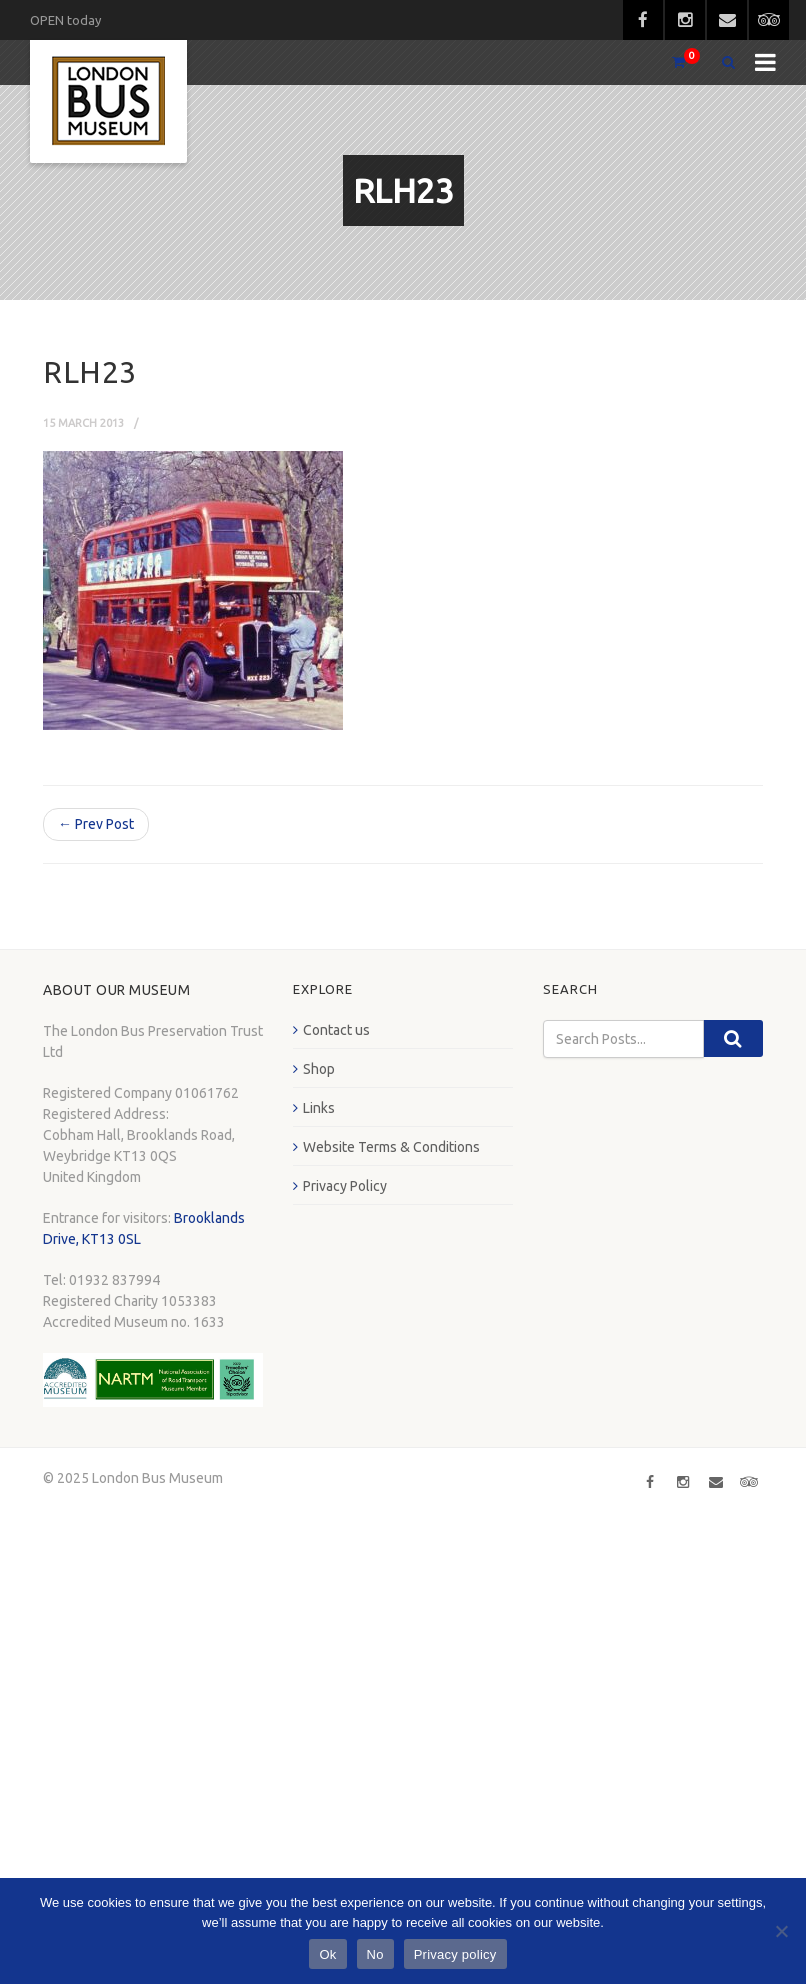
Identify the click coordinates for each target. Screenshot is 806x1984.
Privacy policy (455, 1954)
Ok (327, 1954)
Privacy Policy (345, 1186)
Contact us (336, 1030)
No (375, 1954)
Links (319, 1108)
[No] (781, 1931)
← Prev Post (96, 824)
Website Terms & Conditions (391, 1147)
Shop (319, 1069)
